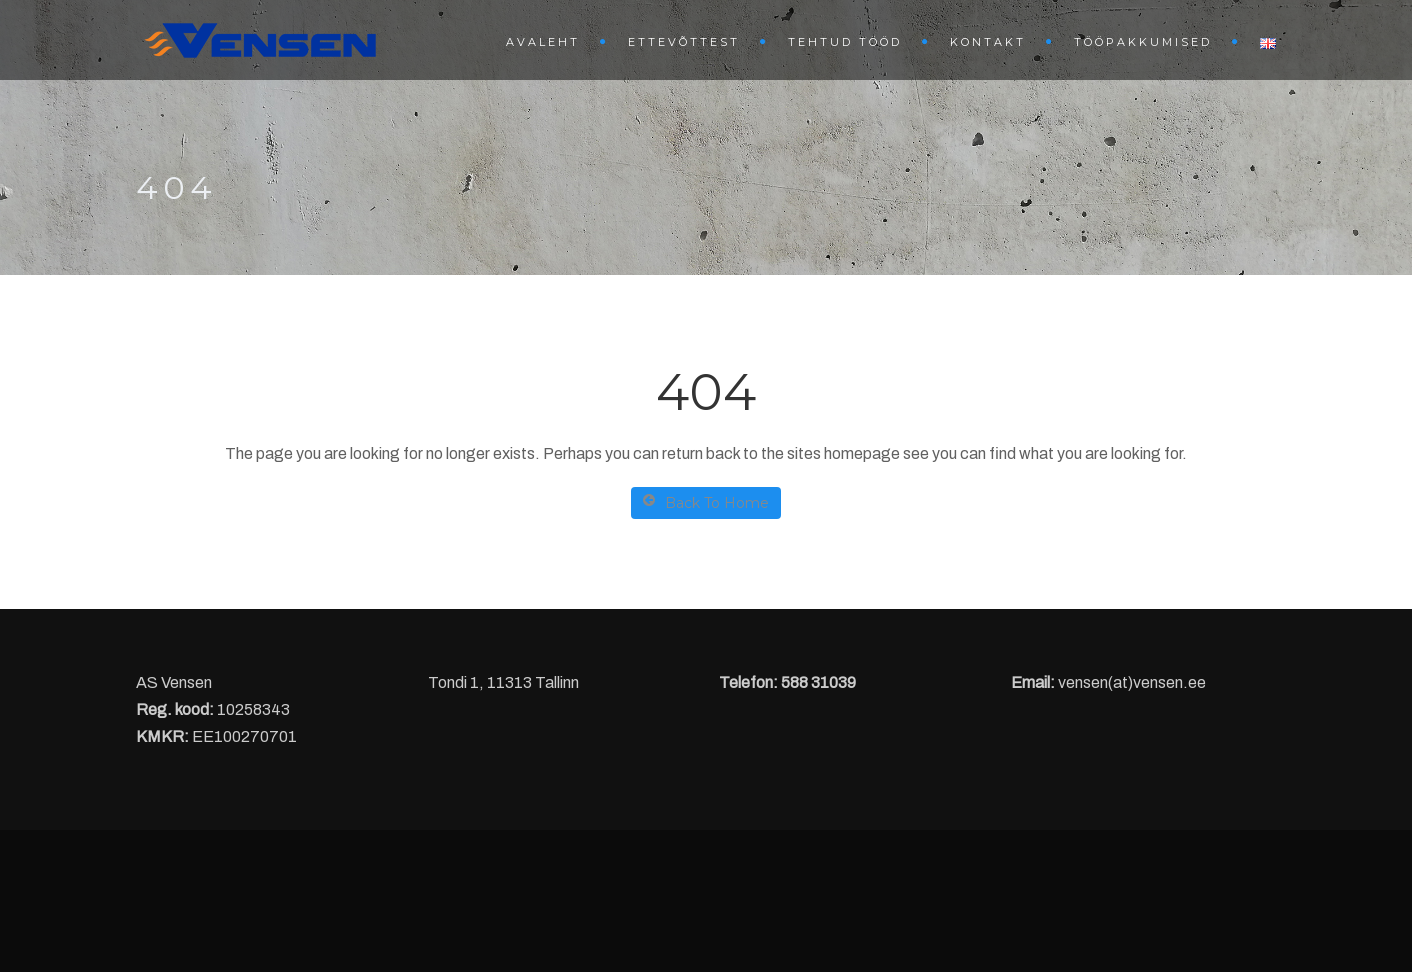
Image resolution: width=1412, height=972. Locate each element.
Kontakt (988, 42)
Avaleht (543, 42)
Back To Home (706, 502)
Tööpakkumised (1143, 42)
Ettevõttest (684, 42)
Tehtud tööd (845, 42)
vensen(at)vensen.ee (1132, 682)
